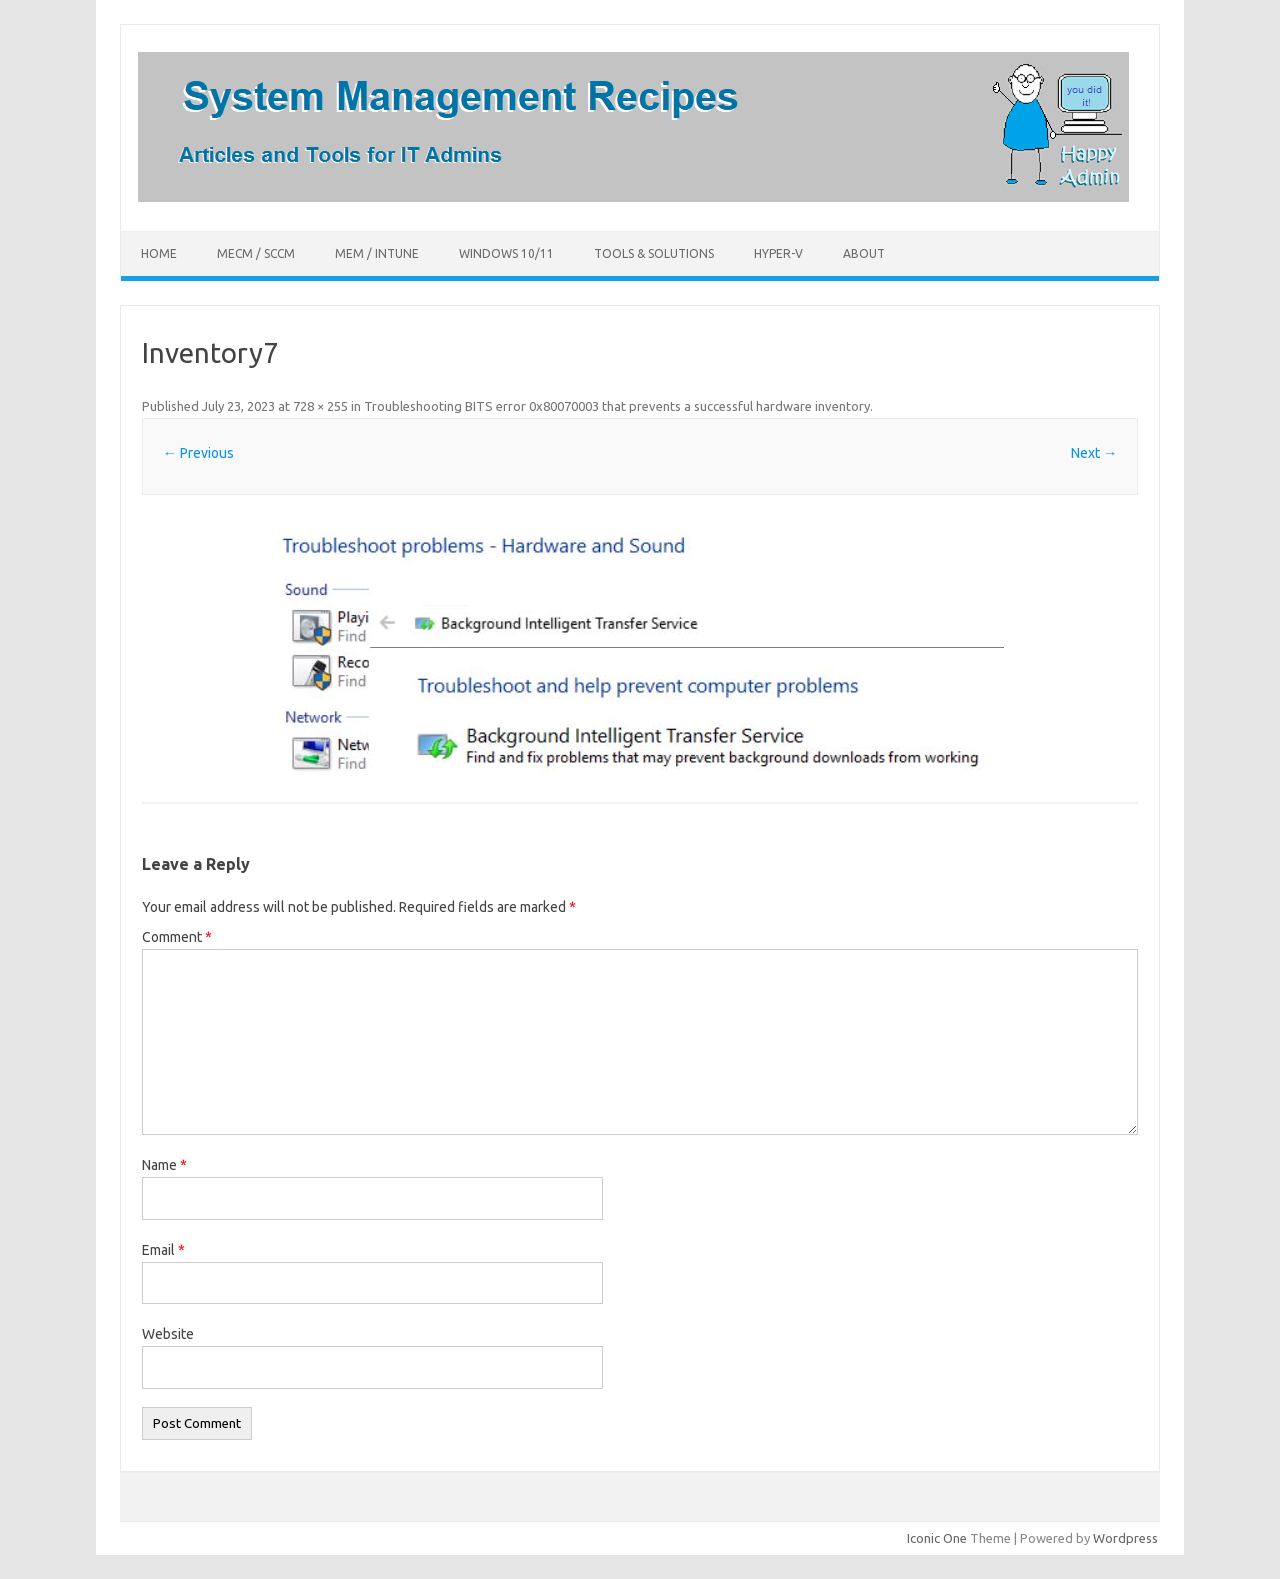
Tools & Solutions (654, 253)
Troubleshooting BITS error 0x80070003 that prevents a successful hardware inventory (617, 406)
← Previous (198, 453)
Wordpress (1125, 1538)
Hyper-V (778, 253)
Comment (177, 937)
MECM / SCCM (256, 253)
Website (168, 1334)
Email (163, 1250)
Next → (1094, 453)
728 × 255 (320, 406)
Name (164, 1165)
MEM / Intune (377, 253)
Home (159, 253)
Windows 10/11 (506, 253)
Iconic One (937, 1538)
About (864, 253)
